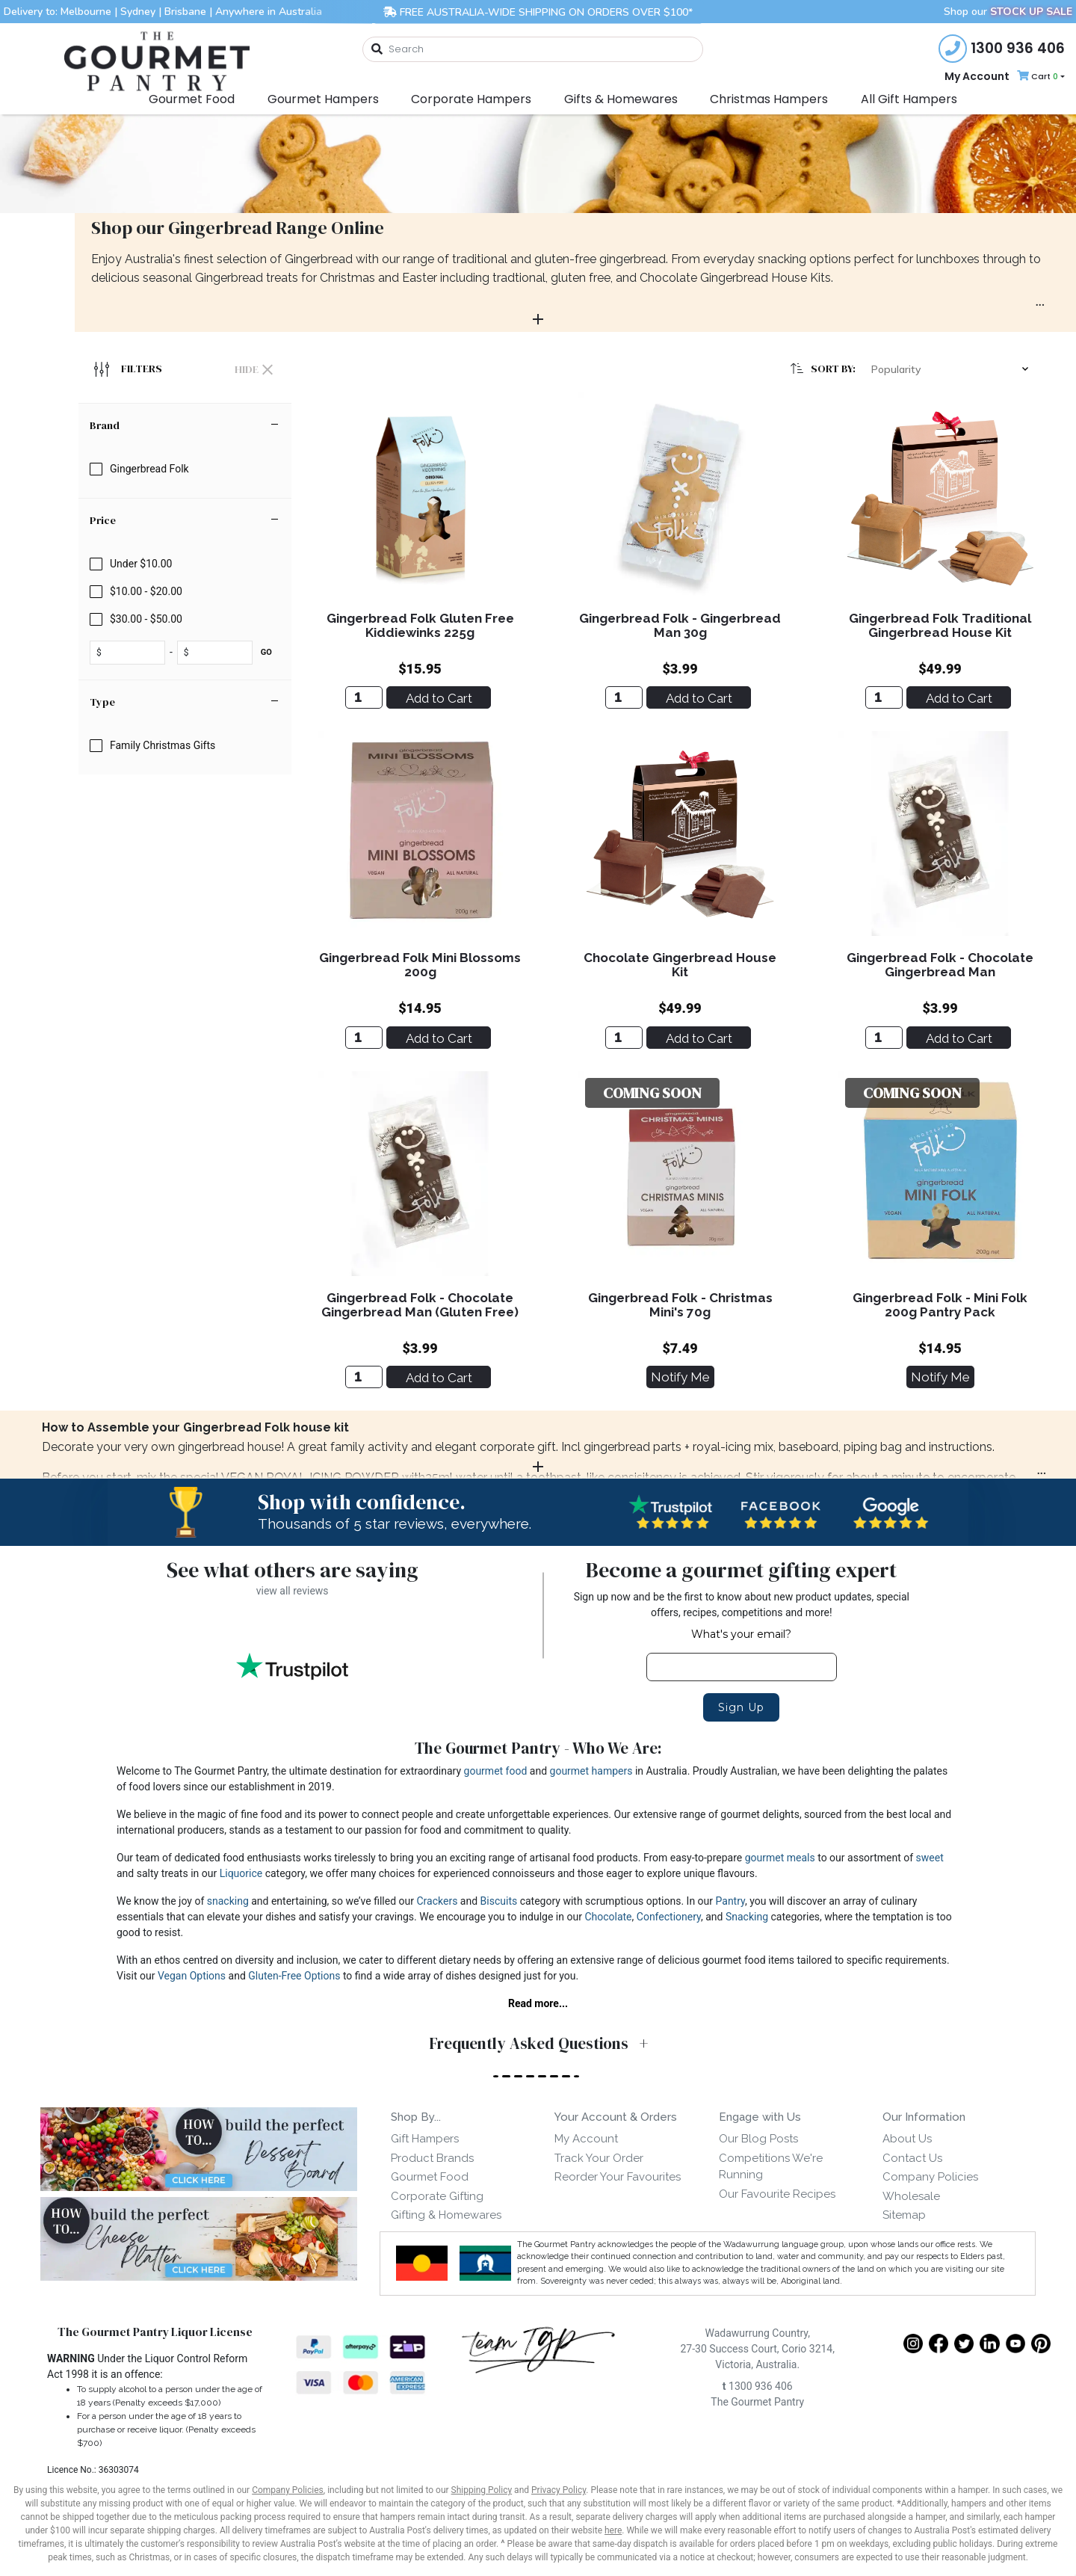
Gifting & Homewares (446, 2215)
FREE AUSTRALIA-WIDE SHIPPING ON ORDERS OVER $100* (538, 11)
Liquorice (241, 1873)
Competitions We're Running (771, 2166)
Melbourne (86, 11)
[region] (184, 881)
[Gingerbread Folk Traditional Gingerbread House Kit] (884, 697)
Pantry (730, 1901)
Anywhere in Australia (268, 11)
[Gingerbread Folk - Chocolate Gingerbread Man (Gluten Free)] (364, 1377)
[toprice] (217, 652)
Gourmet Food (192, 99)
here (613, 2530)
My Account (976, 76)
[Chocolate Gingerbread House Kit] (624, 1037)
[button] (952, 369)
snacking (228, 1901)
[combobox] (532, 49)
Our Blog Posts (758, 2138)
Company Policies (930, 2177)
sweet (930, 1858)
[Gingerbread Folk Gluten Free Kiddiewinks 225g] (364, 697)
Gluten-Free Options (294, 1976)
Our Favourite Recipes (777, 2194)
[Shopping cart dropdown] (1039, 76)
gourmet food (496, 1771)
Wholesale (911, 2196)
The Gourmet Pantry (757, 2402)
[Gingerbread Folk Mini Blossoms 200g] (364, 1037)
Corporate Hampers (471, 99)
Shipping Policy (482, 2490)
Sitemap (904, 2215)
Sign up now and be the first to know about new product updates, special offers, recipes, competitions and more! (741, 1604)
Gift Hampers (425, 2138)
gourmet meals (780, 1858)
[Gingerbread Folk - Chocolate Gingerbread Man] (884, 1037)
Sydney (137, 11)
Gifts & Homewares (621, 99)
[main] (680, 901)
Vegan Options (192, 1976)
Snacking (747, 1917)
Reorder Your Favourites (617, 2177)
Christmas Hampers (769, 99)
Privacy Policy (558, 2490)
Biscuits (499, 1901)
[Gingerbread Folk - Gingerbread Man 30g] (624, 697)
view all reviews (292, 1591)
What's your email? (741, 1634)
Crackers (437, 1901)
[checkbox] (185, 469)
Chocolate (607, 1917)
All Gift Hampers (909, 99)
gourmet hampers (591, 1771)
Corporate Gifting (437, 2196)
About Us (907, 2138)
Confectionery (669, 1917)
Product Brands (432, 2158)
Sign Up (741, 1707)
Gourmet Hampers (323, 99)
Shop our (1008, 11)
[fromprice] (130, 652)
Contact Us (912, 2158)
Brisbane (185, 11)
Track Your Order (598, 2158)
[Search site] (377, 49)
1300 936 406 (758, 2386)
